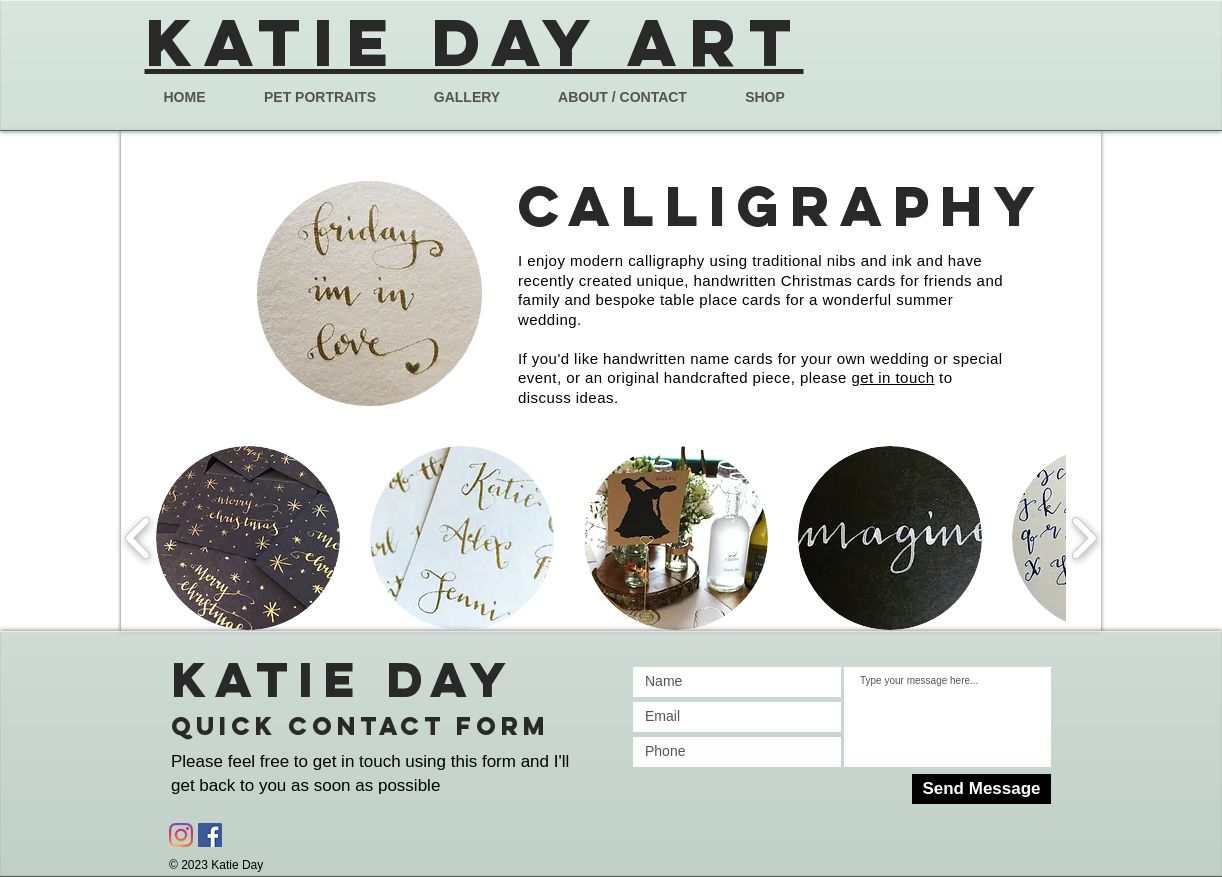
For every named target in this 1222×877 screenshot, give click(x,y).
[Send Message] (981, 789)
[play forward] (1083, 538)
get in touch (892, 377)
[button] (248, 538)
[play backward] (138, 538)
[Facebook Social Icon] (210, 835)
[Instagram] (181, 835)
